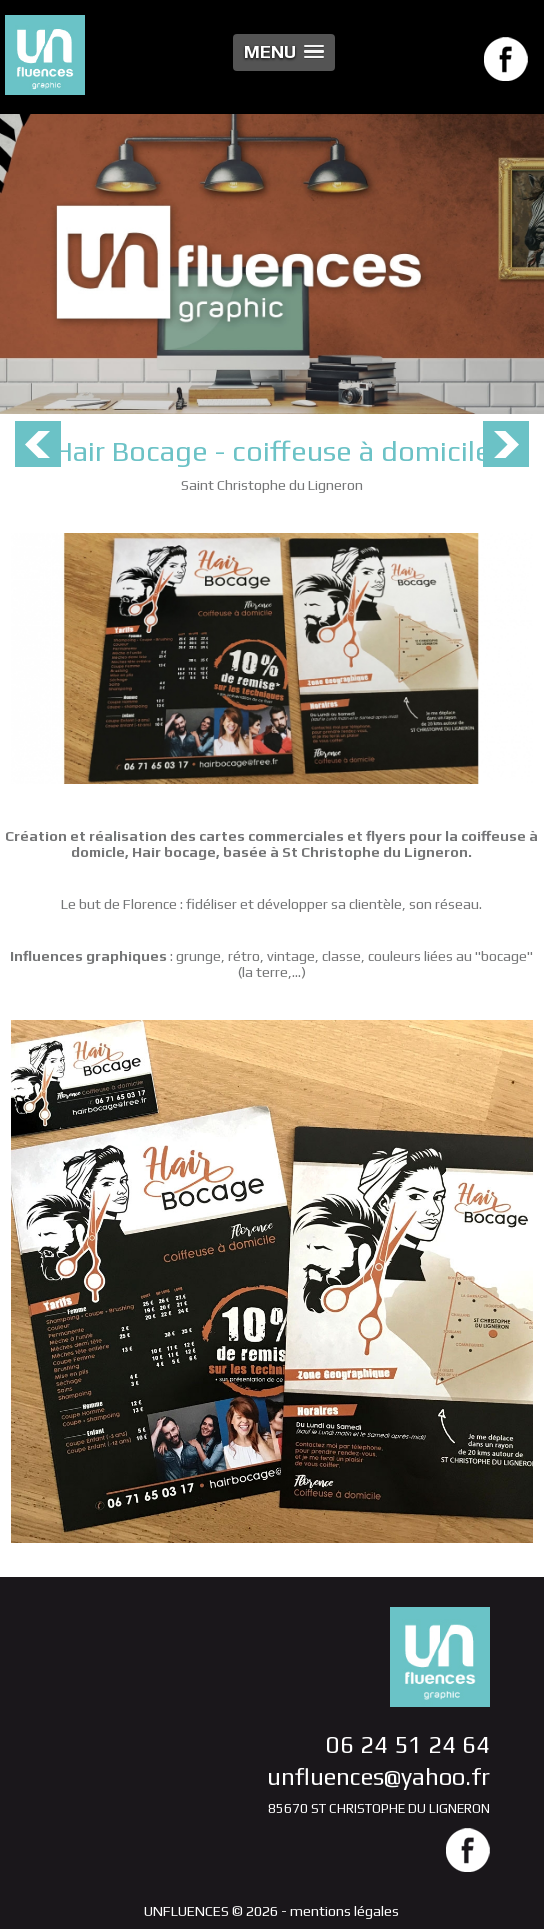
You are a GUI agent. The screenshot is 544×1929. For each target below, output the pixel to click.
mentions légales (344, 1911)
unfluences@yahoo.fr (378, 1776)
